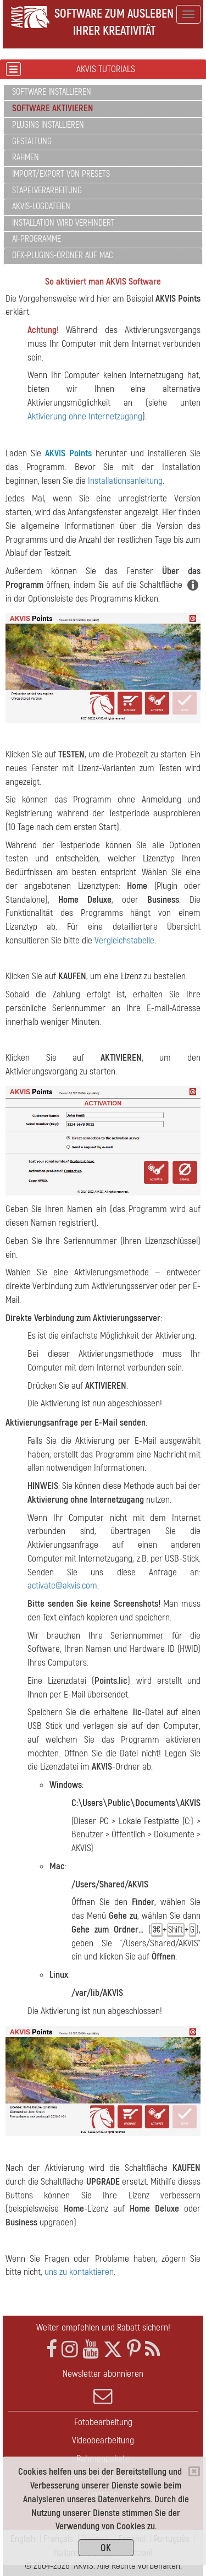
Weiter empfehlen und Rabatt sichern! (103, 2327)
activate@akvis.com (62, 1585)
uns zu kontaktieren (79, 2272)
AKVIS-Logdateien (41, 206)
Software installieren (51, 91)
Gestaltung (32, 141)
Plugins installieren (48, 124)
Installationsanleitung (125, 481)
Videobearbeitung (103, 2440)
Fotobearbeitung (103, 2422)
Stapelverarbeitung (47, 190)
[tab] (103, 93)
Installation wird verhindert (63, 222)
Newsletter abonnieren (103, 2386)
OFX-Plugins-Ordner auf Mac (62, 255)
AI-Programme (36, 238)
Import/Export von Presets (61, 173)
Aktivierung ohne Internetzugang (84, 416)
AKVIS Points (68, 453)
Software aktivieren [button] (52, 108)
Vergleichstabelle (124, 940)
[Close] (194, 2471)
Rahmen (25, 157)
